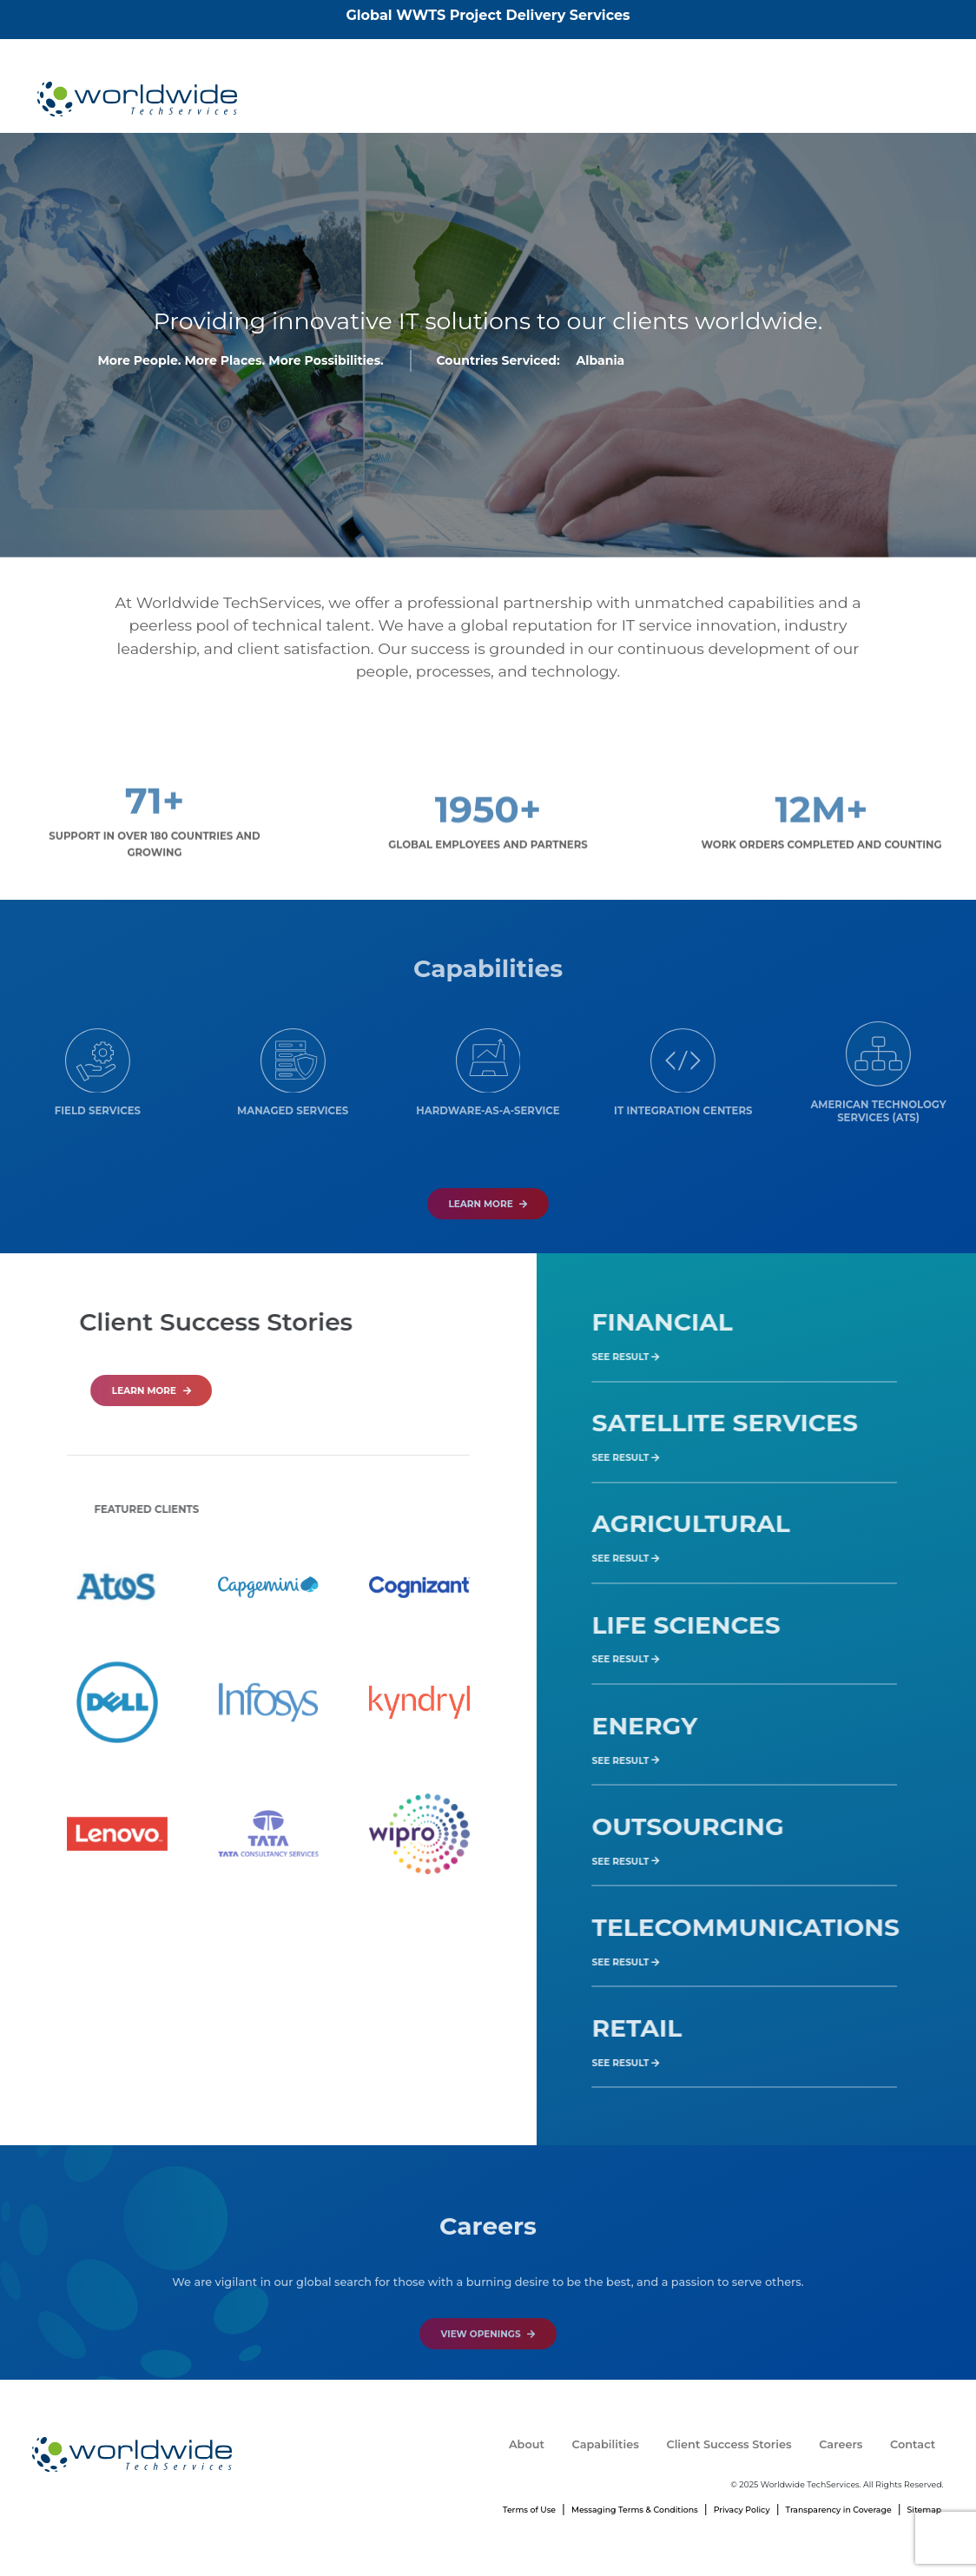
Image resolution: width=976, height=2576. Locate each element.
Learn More (487, 1248)
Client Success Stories (715, 98)
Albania (600, 364)
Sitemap (924, 2509)
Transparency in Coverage (839, 2509)
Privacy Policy (742, 2509)
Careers (828, 98)
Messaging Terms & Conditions (634, 2509)
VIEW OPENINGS (488, 2377)
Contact (901, 98)
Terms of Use (529, 2509)
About (512, 98)
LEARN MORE (195, 1391)
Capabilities (590, 98)
